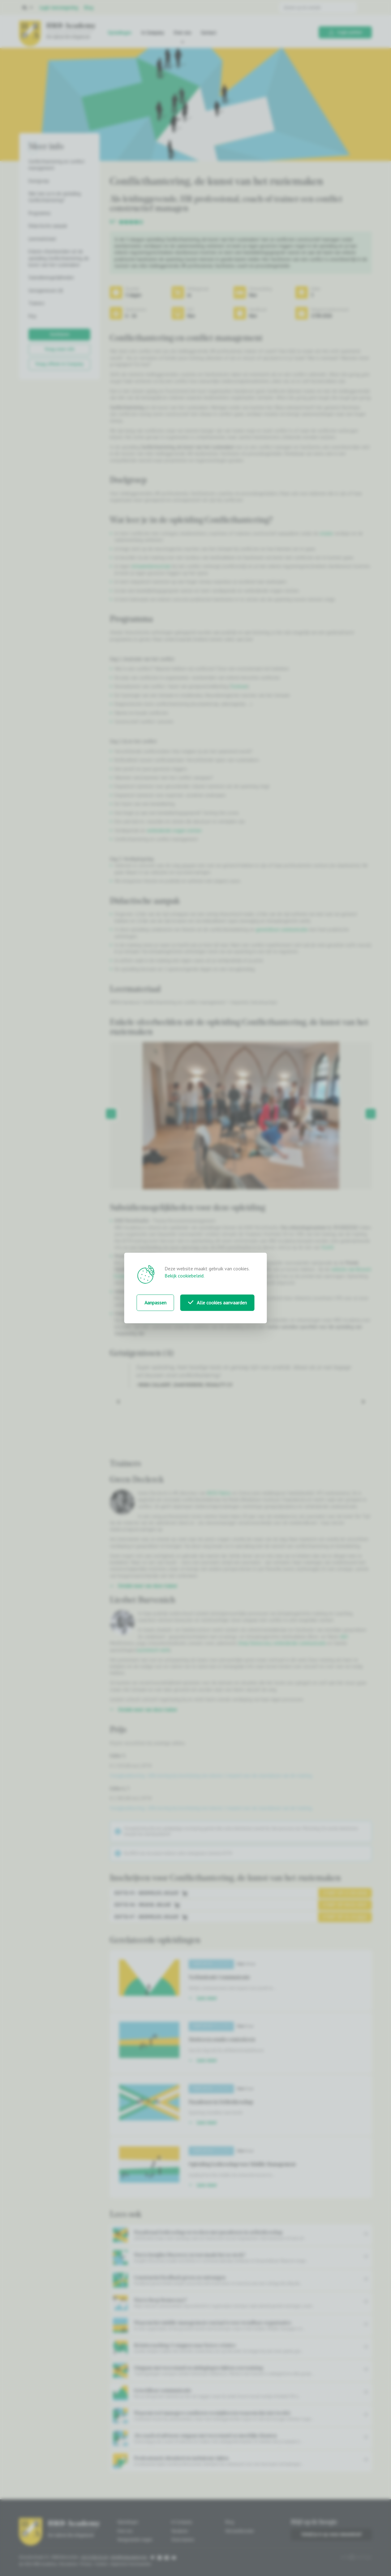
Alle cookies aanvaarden (217, 1302)
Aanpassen (155, 1302)
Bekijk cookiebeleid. (184, 1276)
